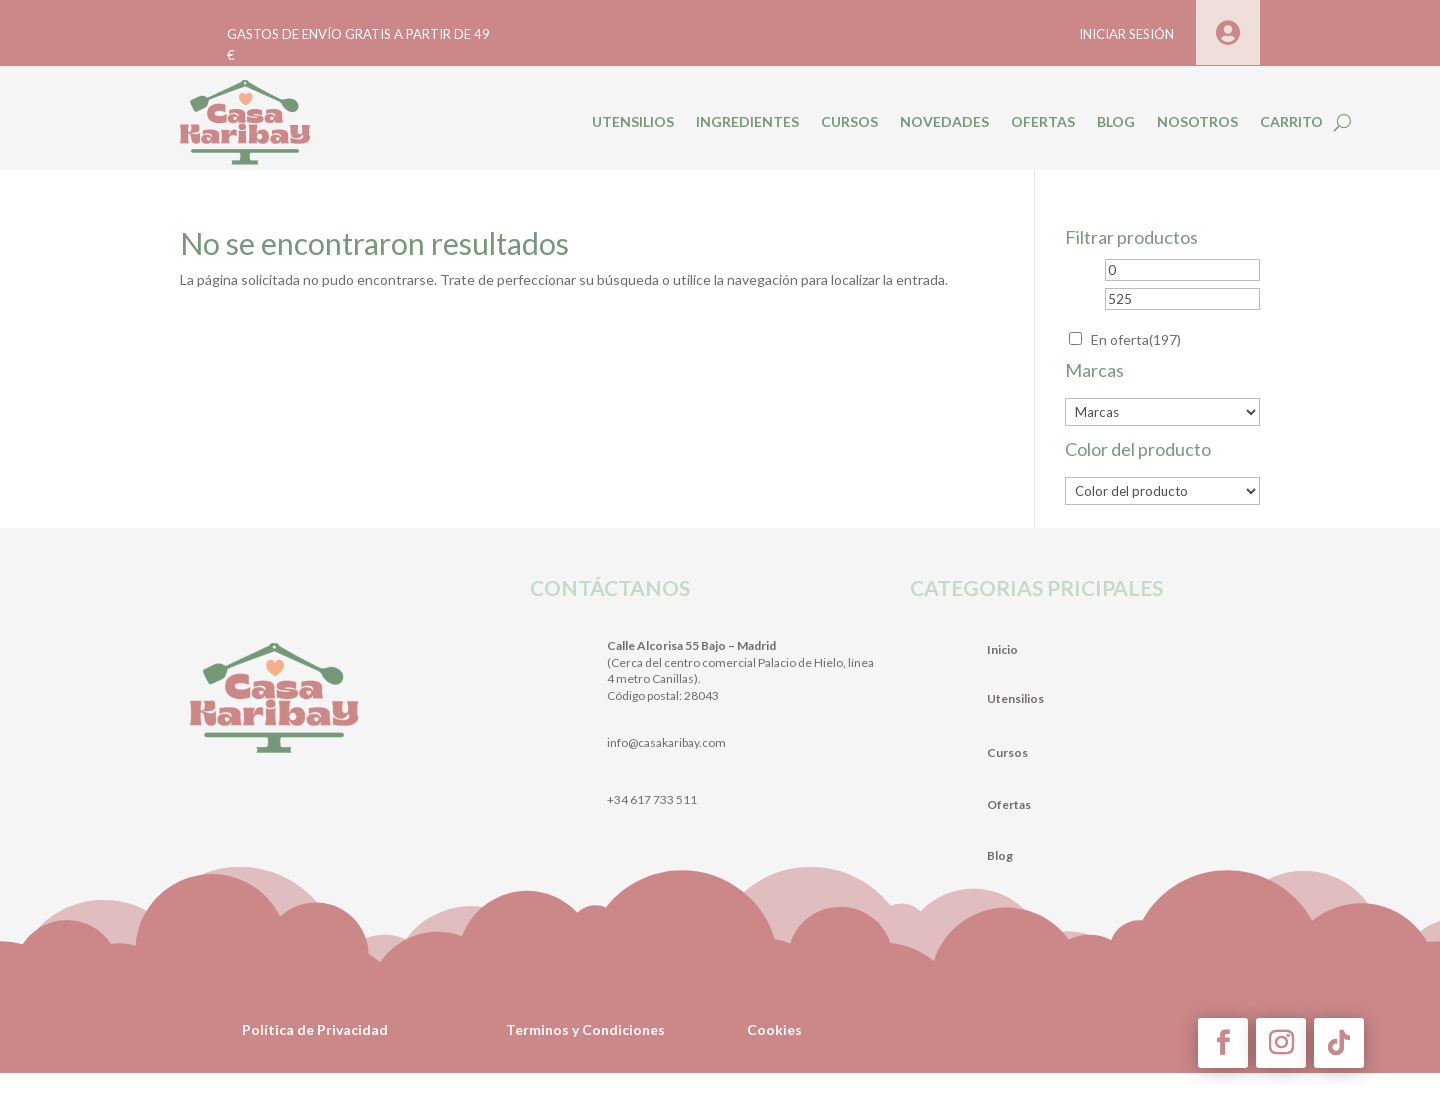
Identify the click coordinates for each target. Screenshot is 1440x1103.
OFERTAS (1043, 121)
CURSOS (849, 121)
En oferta (1136, 339)
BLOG (1116, 121)
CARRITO (1291, 121)
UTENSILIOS (633, 121)
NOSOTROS (1197, 121)
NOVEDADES (944, 121)
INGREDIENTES (747, 121)
